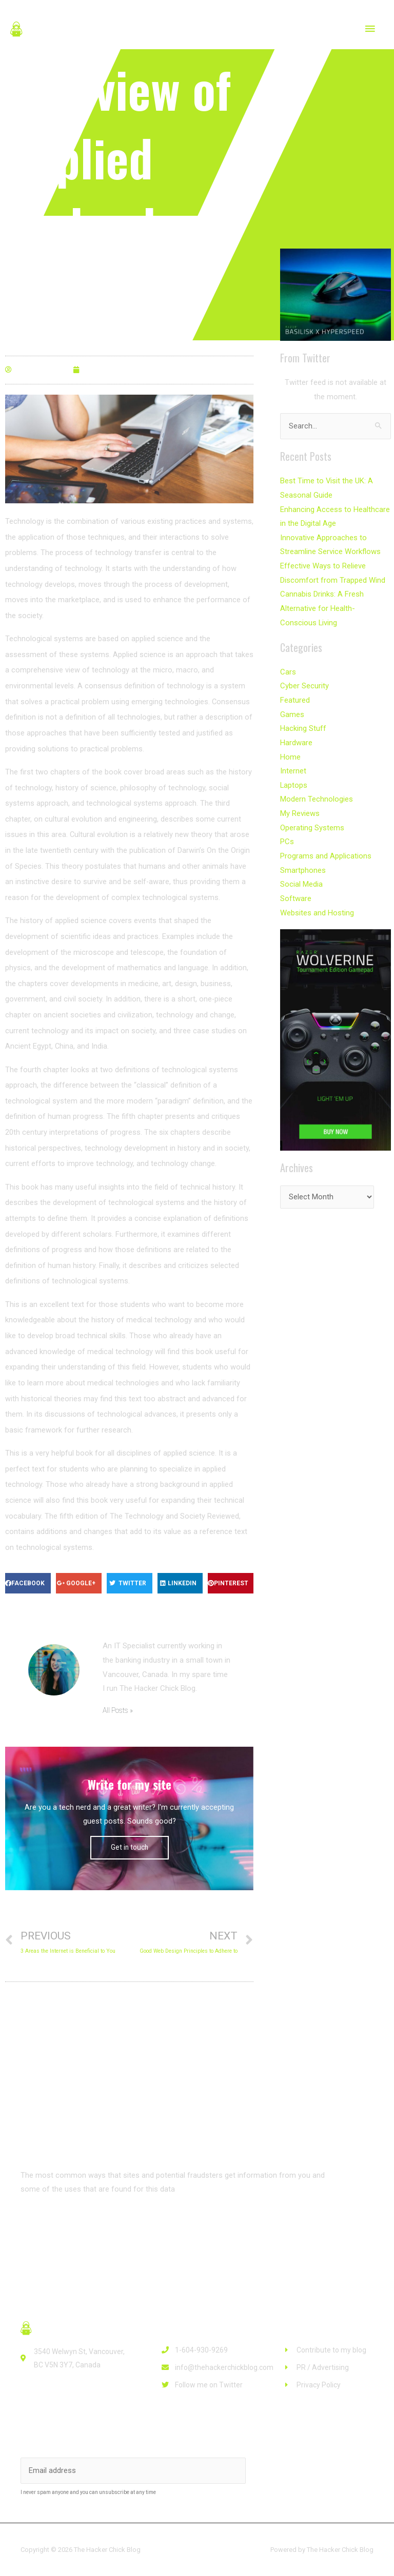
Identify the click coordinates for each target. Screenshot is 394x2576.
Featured (295, 695)
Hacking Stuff (303, 722)
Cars (288, 667)
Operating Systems (312, 820)
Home (290, 750)
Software (295, 889)
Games (292, 708)
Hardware (296, 736)
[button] (53, 2226)
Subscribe (291, 2471)
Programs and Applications (325, 847)
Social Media (301, 875)
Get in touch (129, 1847)
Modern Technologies (316, 792)
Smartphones (303, 861)
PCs (286, 834)
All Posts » (117, 1711)
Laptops (293, 778)
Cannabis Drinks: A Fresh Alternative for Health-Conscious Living (335, 604)
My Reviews (300, 806)
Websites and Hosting (317, 903)
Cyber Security (304, 681)
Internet (293, 764)
